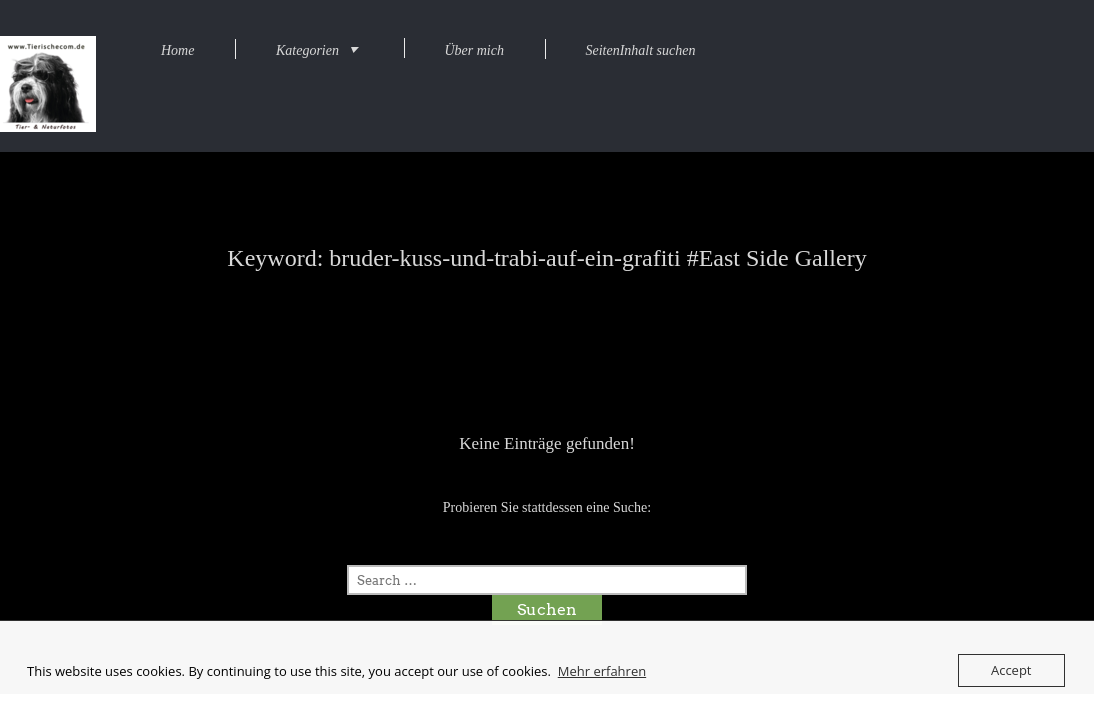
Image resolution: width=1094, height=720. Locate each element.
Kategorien (307, 50)
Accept (1011, 670)
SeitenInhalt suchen (640, 50)
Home (177, 50)
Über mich (474, 50)
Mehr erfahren (602, 671)
